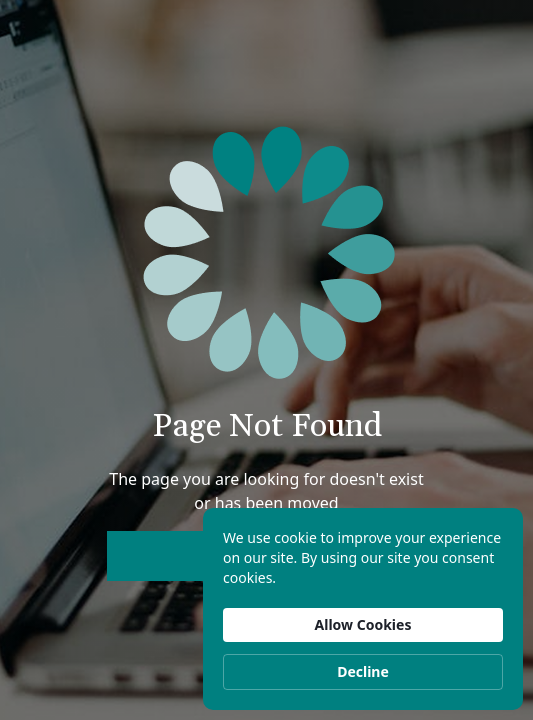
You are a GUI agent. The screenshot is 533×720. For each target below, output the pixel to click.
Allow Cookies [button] (363, 624)
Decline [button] (363, 671)
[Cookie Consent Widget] (363, 609)
